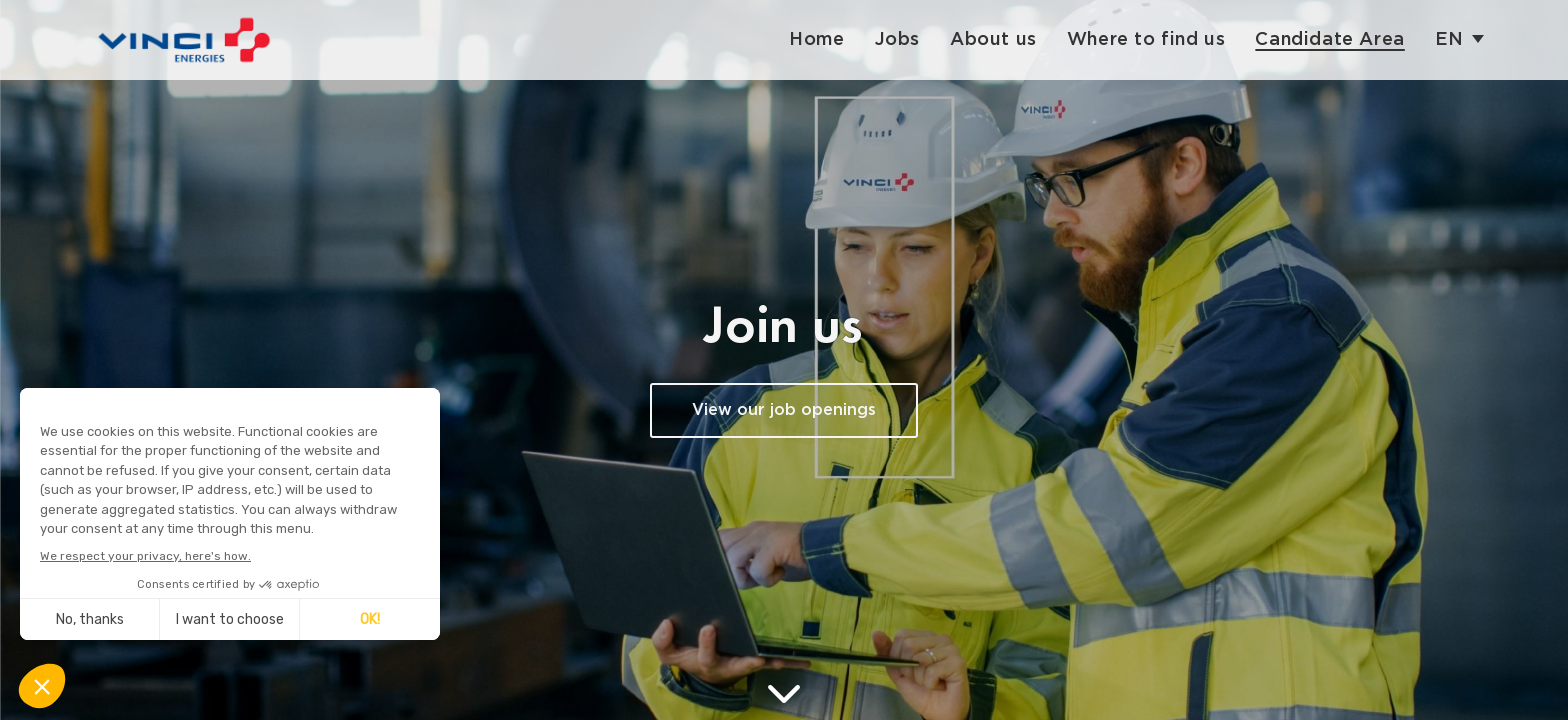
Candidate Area (1329, 39)
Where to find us (1146, 39)
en (1449, 39)
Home (816, 39)
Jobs (897, 39)
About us (993, 39)
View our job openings (784, 410)
